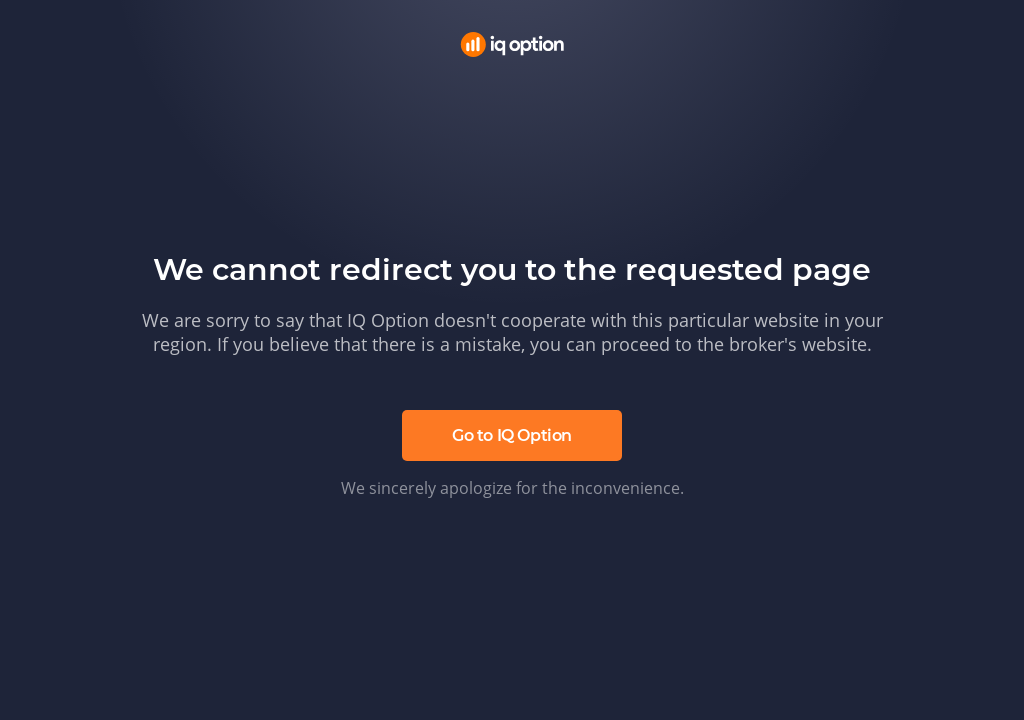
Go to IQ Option (512, 435)
